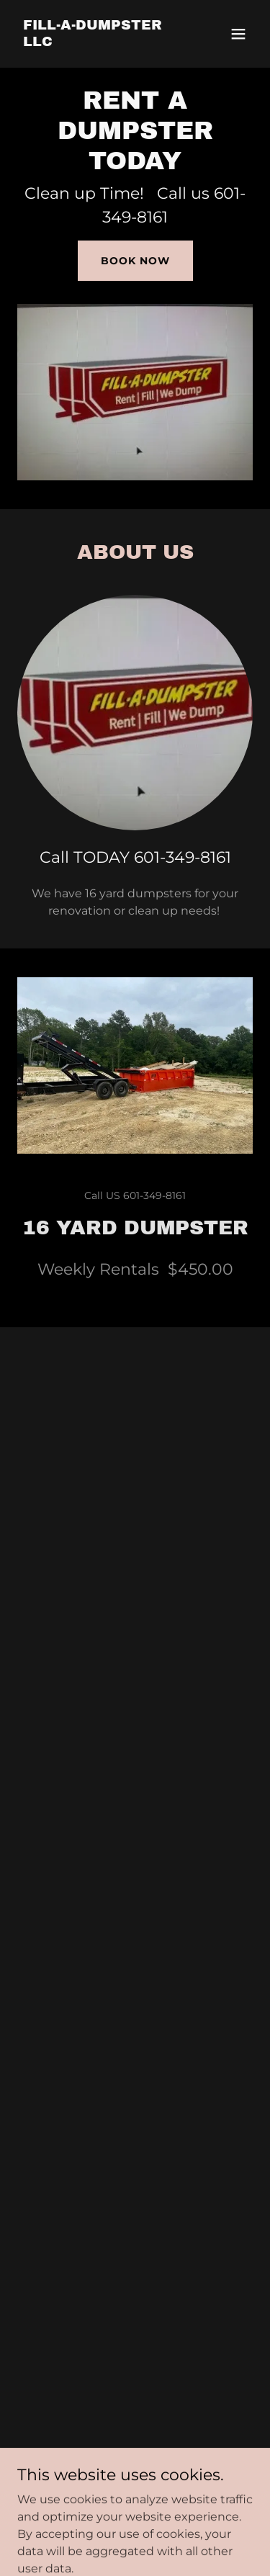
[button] (238, 33)
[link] (99, 42)
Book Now (135, 260)
